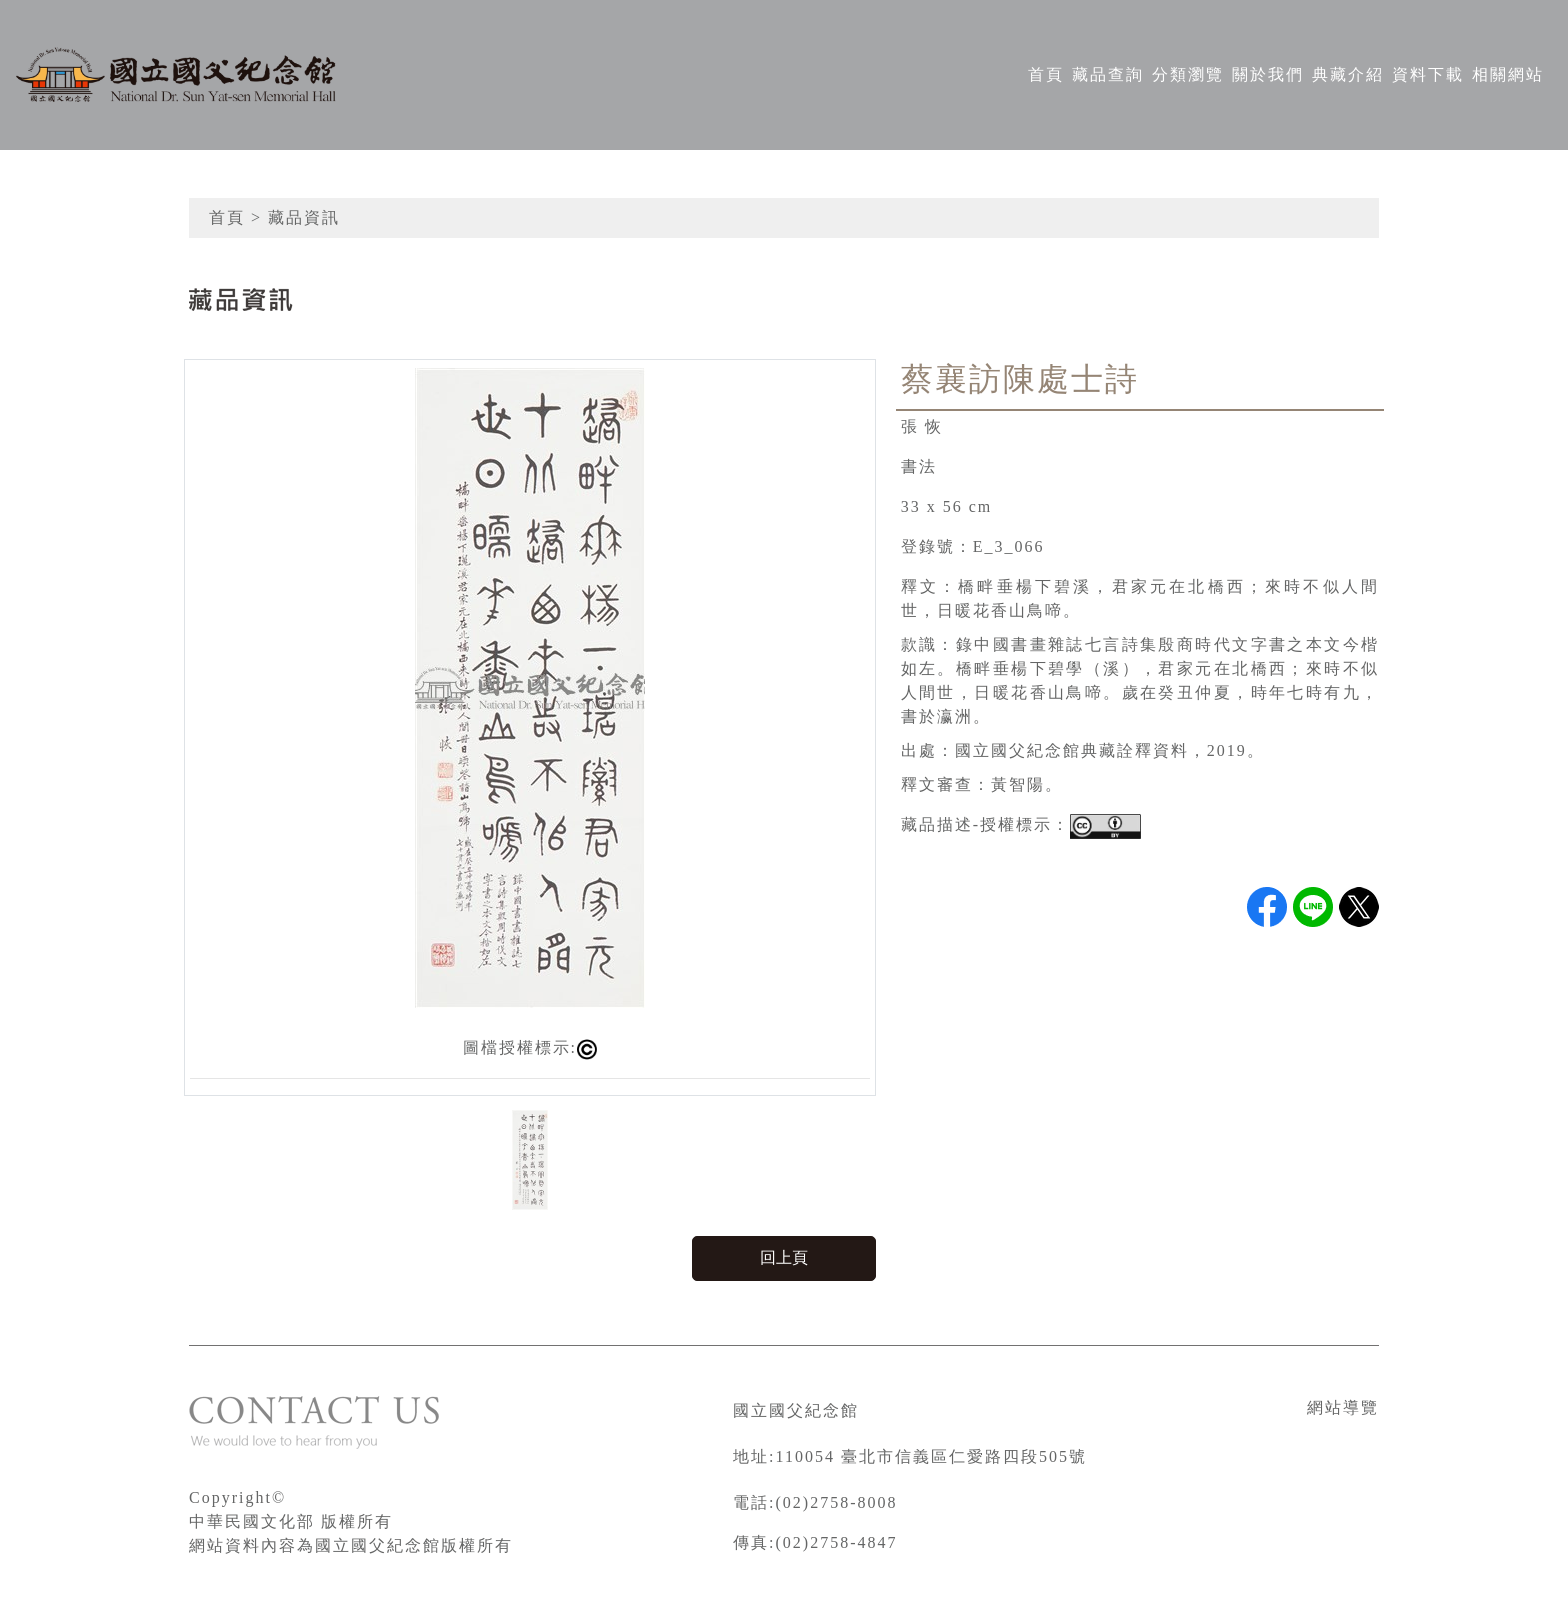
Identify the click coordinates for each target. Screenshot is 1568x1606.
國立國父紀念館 (796, 1410)
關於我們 (1268, 74)
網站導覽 (1343, 1407)
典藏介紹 (1348, 74)
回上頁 (784, 1257)
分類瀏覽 (1188, 74)
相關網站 (1508, 74)
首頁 (1046, 74)
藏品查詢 (1108, 74)
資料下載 (1428, 74)
